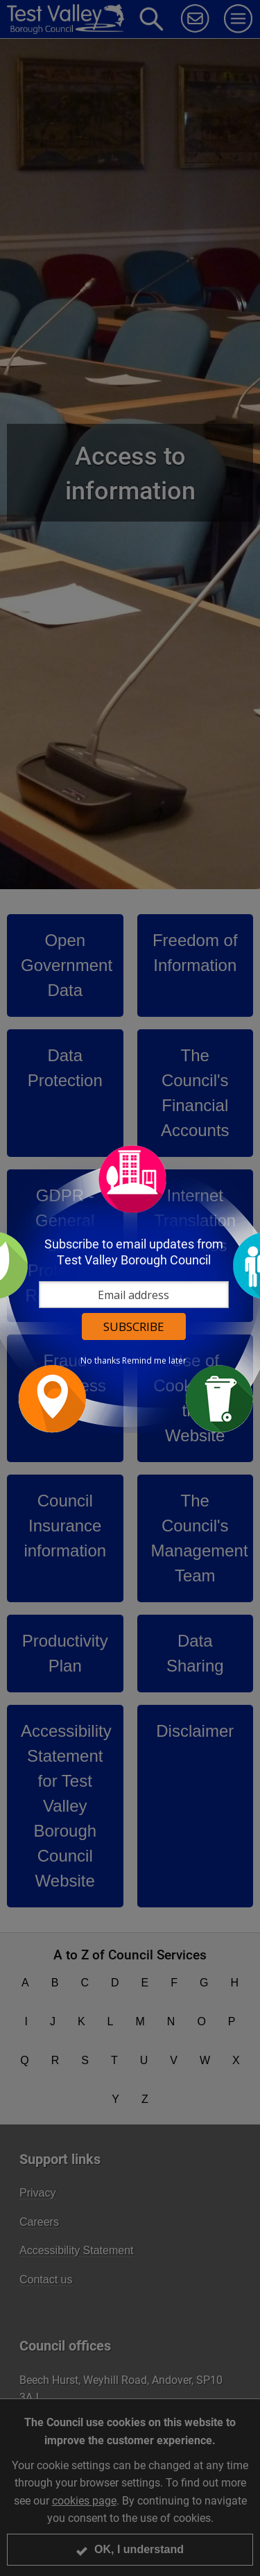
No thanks (100, 1360)
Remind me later (154, 1360)
